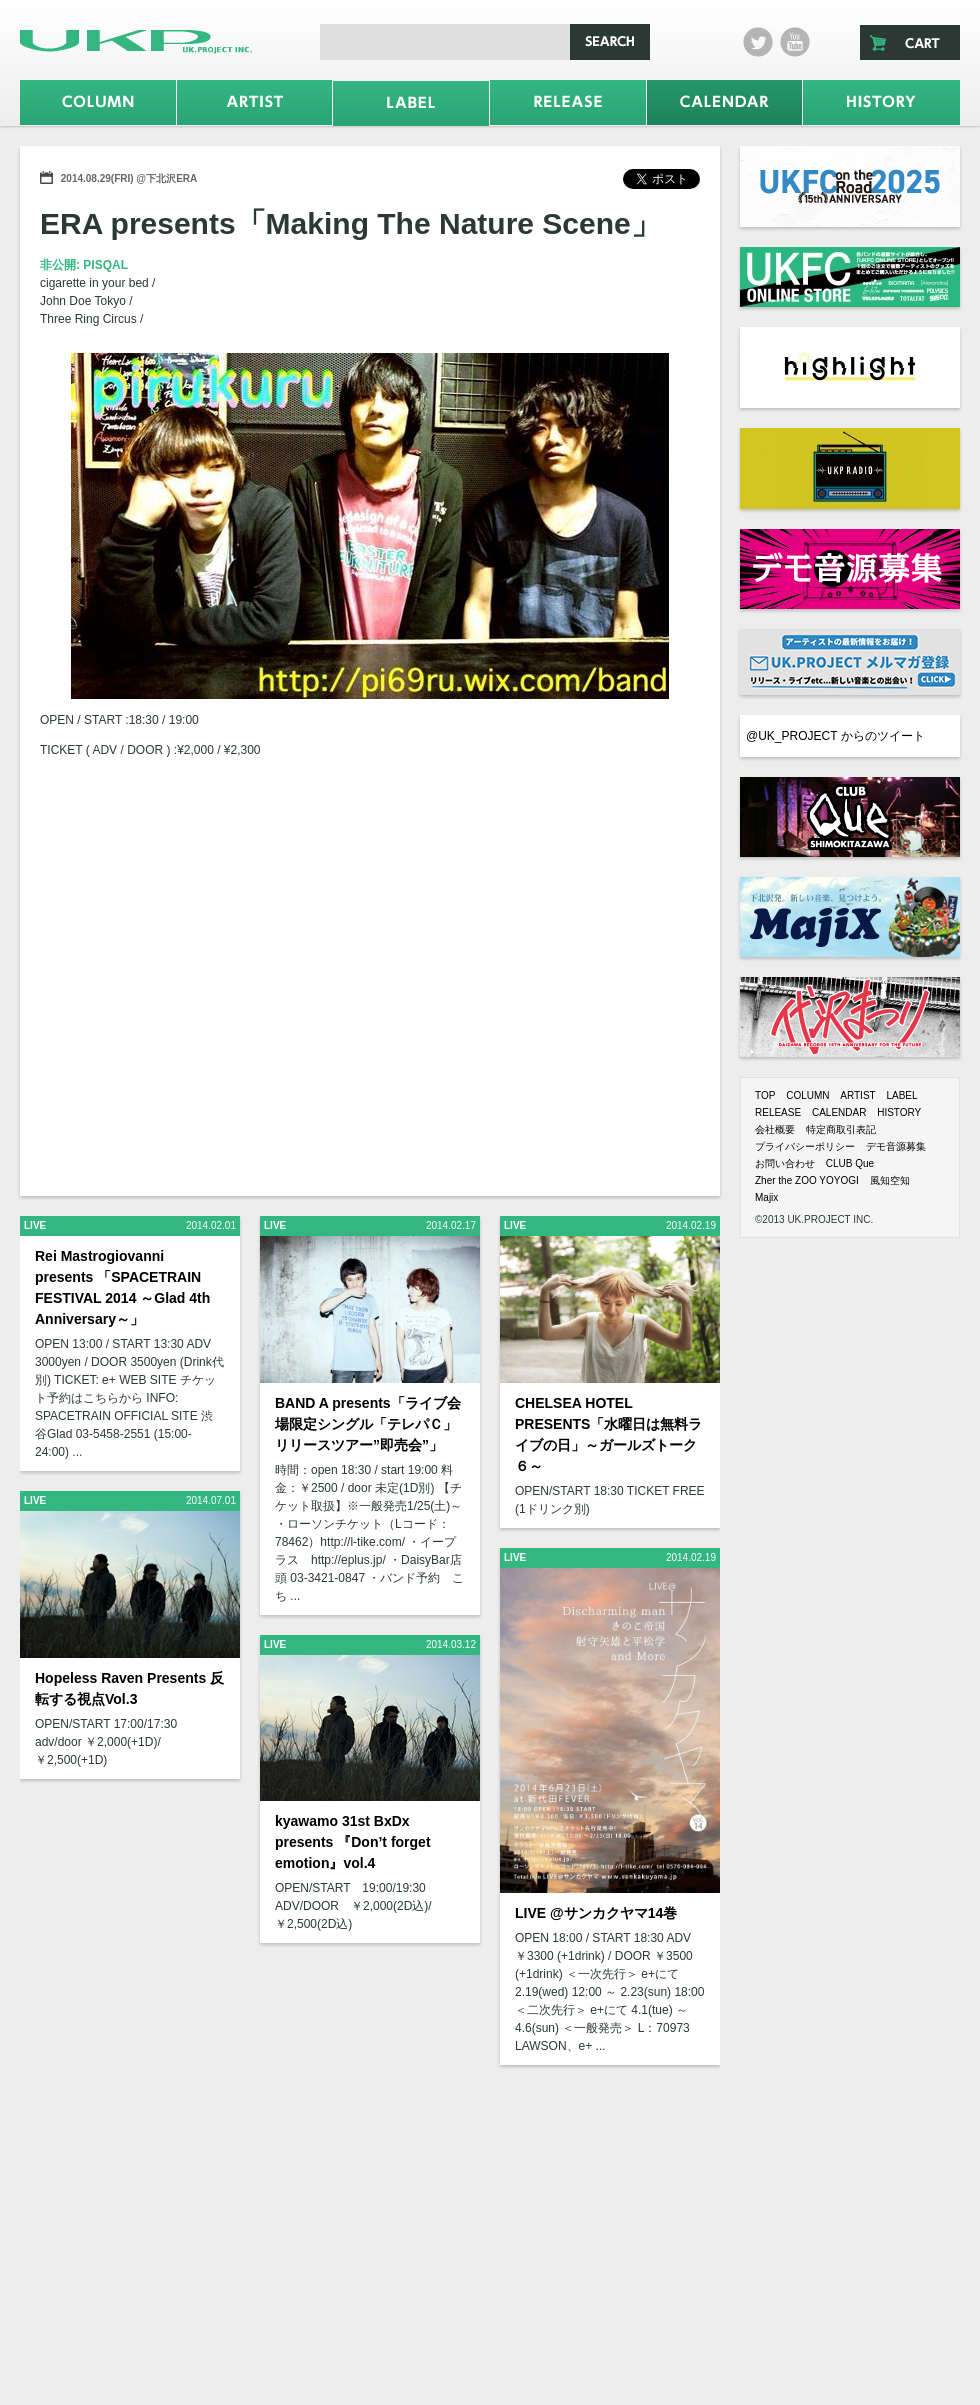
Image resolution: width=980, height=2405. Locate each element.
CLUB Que (850, 1163)
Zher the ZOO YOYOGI (807, 1180)
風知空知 (890, 1180)
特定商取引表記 (841, 1129)
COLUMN (807, 1095)
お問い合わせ (785, 1163)
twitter (758, 42)
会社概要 (775, 1129)
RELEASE (778, 1112)
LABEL (901, 1095)
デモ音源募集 (896, 1146)
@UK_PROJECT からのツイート (835, 736)
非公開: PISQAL (84, 265)
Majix (766, 1197)
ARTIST (857, 1095)
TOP (765, 1095)
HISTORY (899, 1112)
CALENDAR (839, 1112)
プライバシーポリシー (805, 1146)
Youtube (795, 42)
